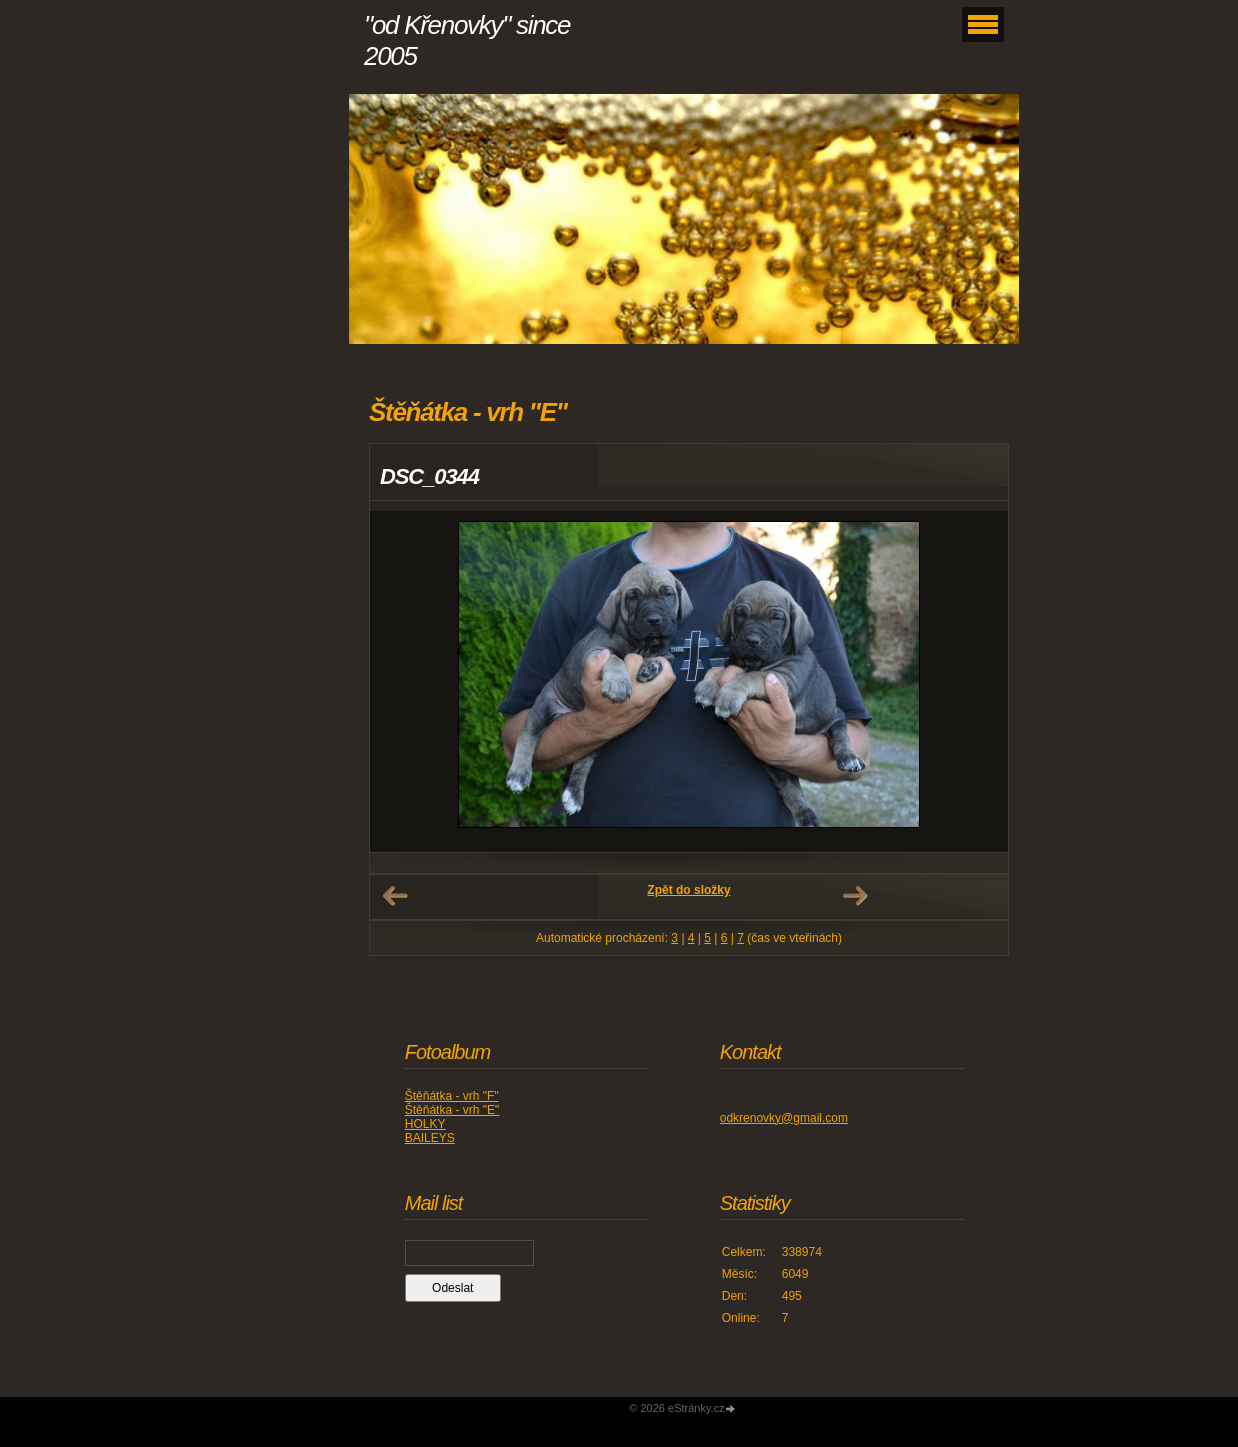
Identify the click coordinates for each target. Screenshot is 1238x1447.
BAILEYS (430, 1138)
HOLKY (425, 1124)
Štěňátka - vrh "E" (452, 1110)
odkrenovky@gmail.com (784, 1118)
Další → (855, 896)
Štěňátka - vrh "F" (452, 1096)
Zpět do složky (688, 890)
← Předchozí (395, 896)
